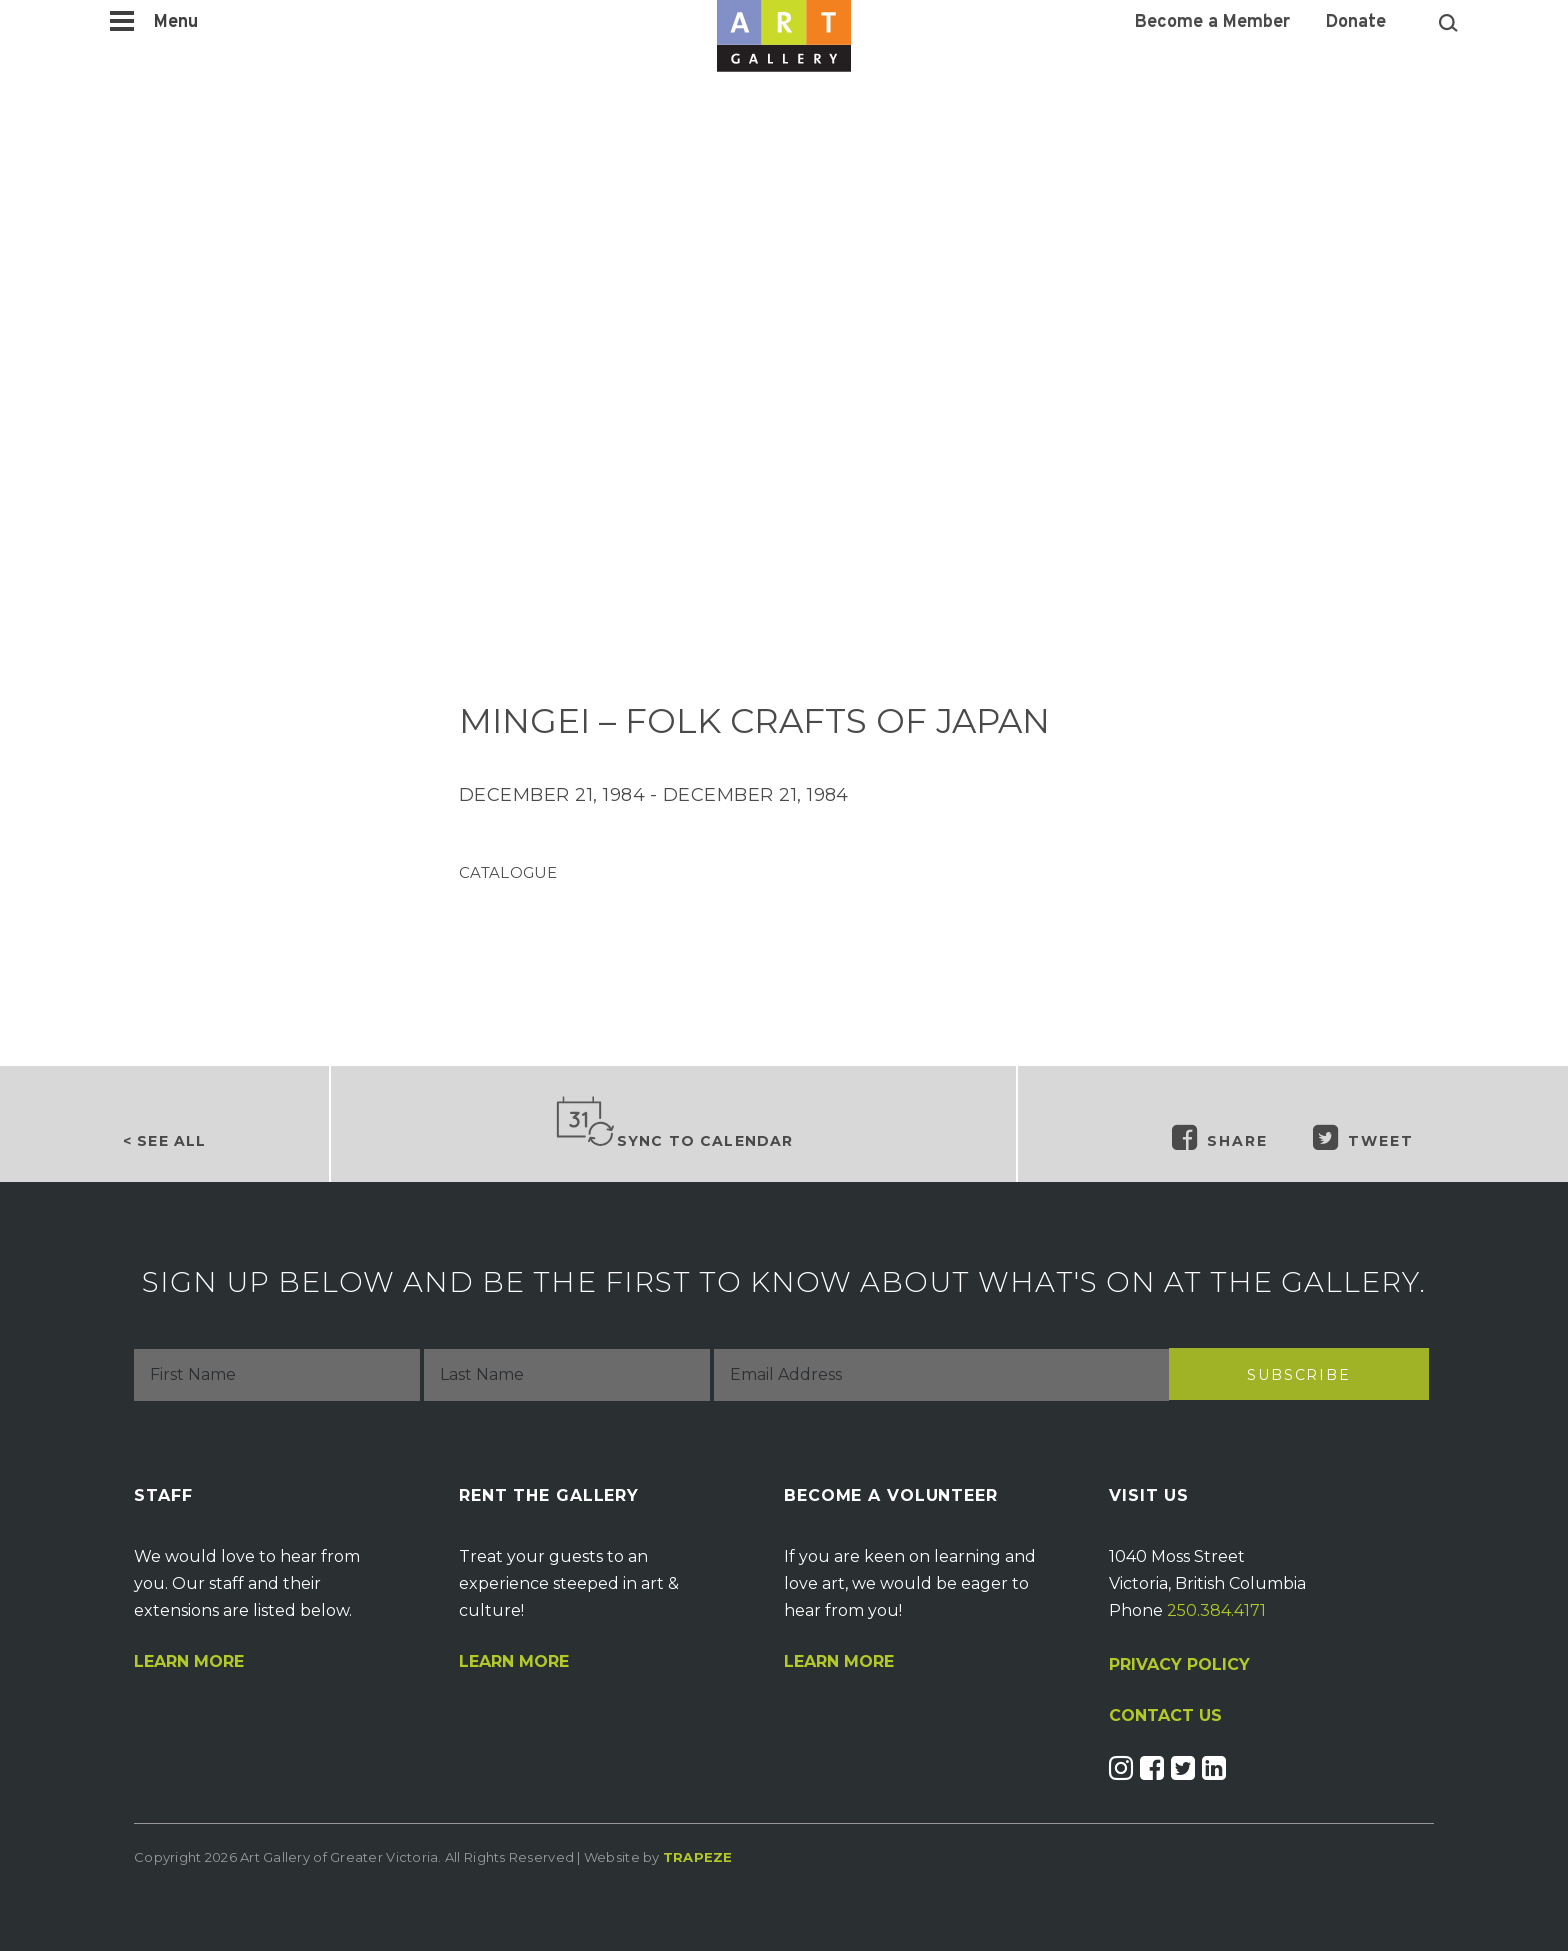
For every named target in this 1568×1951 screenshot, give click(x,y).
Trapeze (698, 1857)
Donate (1356, 23)
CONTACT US (1165, 1716)
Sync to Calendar (674, 1123)
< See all (164, 1141)
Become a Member (1212, 23)
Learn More (189, 1662)
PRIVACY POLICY (1179, 1664)
